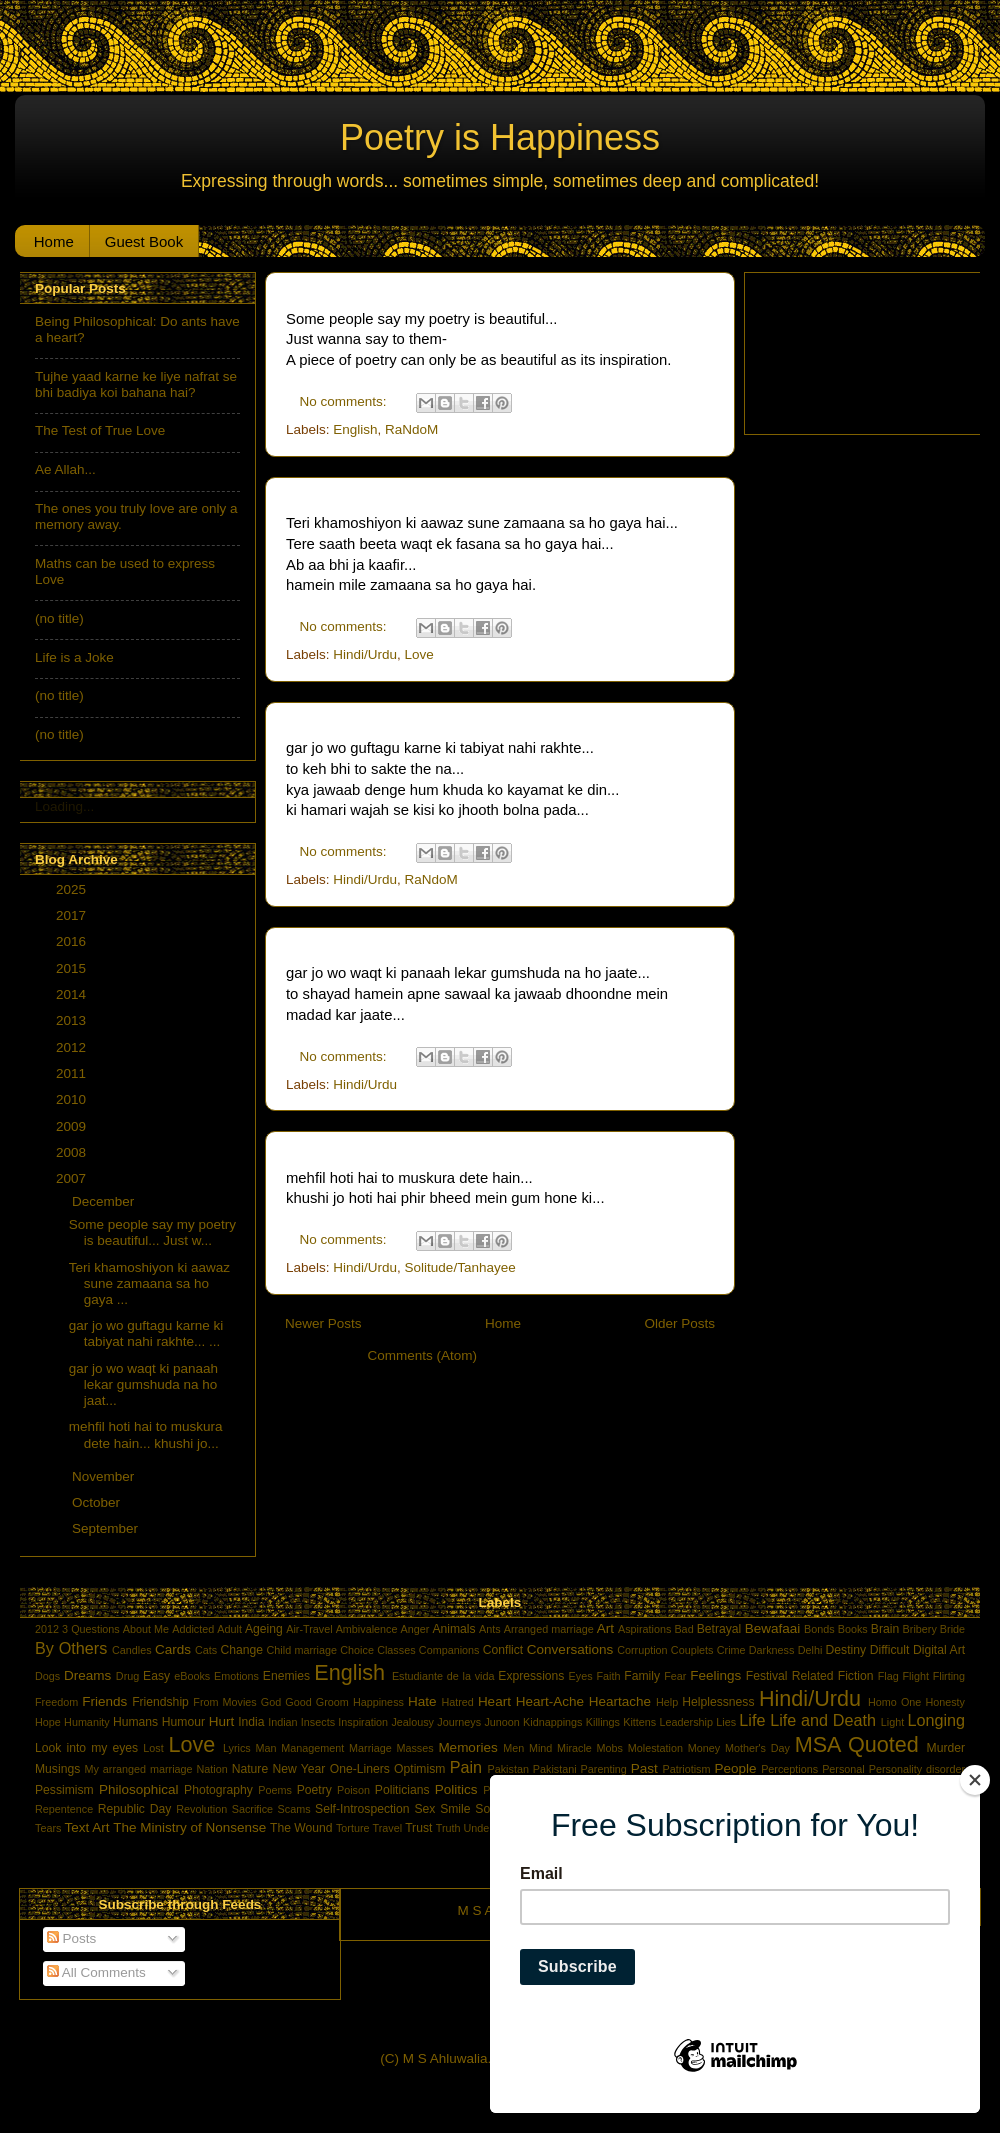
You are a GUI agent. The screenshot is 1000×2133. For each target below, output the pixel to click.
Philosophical (139, 1789)
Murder (946, 1748)
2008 (73, 1152)
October (98, 1502)
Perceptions (789, 1769)
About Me (146, 1629)
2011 (73, 1073)
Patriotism (686, 1769)
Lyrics (237, 1748)
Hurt (222, 1721)
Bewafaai (773, 1628)
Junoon (501, 1722)
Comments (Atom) (423, 1355)
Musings (57, 1769)
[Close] (975, 1780)
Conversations (570, 1649)
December (105, 1201)
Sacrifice (252, 1809)
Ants (490, 1629)
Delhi (810, 1650)
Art (605, 1628)
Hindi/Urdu (365, 654)
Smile (455, 1809)
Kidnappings (552, 1722)
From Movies (224, 1702)
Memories (467, 1747)
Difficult (890, 1650)
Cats (206, 1650)
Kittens (639, 1722)
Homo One (894, 1702)
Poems (275, 1790)
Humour (183, 1722)
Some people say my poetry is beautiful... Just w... (152, 1232)
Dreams (87, 1675)
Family (642, 1676)
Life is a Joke (74, 657)
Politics (456, 1789)
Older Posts (679, 1323)
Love (419, 654)
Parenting (604, 1769)
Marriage (370, 1748)
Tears (48, 1828)
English (355, 429)
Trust (418, 1828)
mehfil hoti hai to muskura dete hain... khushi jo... (146, 1434)
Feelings (715, 1675)
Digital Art (939, 1650)
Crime (731, 1650)
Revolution (201, 1809)
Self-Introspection (362, 1809)
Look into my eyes (86, 1748)
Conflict (503, 1650)
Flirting (949, 1676)
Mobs (610, 1748)
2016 (73, 941)
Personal (843, 1769)
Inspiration (363, 1722)
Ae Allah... (65, 469)
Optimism (419, 1769)
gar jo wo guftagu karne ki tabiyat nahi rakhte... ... (146, 1333)
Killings (603, 1722)
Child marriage (302, 1650)
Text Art (86, 1827)
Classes (396, 1650)
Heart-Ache (550, 1701)
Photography (218, 1790)
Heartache (620, 1701)
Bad (683, 1629)
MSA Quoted (857, 1744)
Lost (153, 1748)
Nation (212, 1769)
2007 (73, 1178)
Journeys (459, 1722)
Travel (388, 1828)
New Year (298, 1769)
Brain (885, 1629)
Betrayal (719, 1629)
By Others (71, 1648)
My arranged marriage (139, 1769)
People (735, 1768)
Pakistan (508, 1769)
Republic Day (135, 1809)
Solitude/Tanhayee (460, 1267)
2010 (73, 1099)
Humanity (87, 1722)
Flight (915, 1676)
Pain (466, 1767)
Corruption (642, 1650)
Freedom (56, 1702)
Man (266, 1748)
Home (54, 241)
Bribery (920, 1629)
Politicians (402, 1790)
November (105, 1476)
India (251, 1722)
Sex (424, 1809)
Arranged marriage (549, 1629)
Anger (415, 1629)
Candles (132, 1650)
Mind (540, 1748)
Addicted (193, 1629)
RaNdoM (411, 429)
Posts (72, 1938)
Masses (414, 1748)
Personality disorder (917, 1769)
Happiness (378, 1702)
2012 (73, 1047)
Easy (156, 1676)
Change (241, 1650)
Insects (318, 1722)
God (271, 1702)
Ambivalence (367, 1629)
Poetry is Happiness (500, 137)
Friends (104, 1701)
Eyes (581, 1676)
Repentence (64, 1809)
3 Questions (91, 1629)
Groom (332, 1702)
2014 (73, 994)
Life (752, 1720)
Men (513, 1748)
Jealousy (412, 1722)
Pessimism (64, 1790)
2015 (73, 968)
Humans (135, 1722)
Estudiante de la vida (443, 1676)
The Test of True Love (100, 430)
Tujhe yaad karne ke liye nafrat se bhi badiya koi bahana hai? (136, 384)
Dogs (47, 1676)
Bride (952, 1629)
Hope (48, 1722)
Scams (294, 1809)
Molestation (655, 1748)
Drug (127, 1676)
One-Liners (360, 1769)
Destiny (846, 1650)
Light (892, 1722)
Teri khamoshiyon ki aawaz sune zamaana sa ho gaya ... (149, 1283)
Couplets (692, 1650)
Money (704, 1748)
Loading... (64, 806)
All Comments (96, 1972)
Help (667, 1702)
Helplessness (718, 1702)
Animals (453, 1629)
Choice (357, 1650)
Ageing (264, 1629)
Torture (353, 1828)
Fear (675, 1676)
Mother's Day (757, 1748)
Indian (282, 1722)
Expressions (531, 1676)
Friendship (160, 1702)
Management (312, 1748)
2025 (73, 889)
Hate (422, 1701)
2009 (73, 1126)
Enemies (286, 1676)
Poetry (314, 1790)
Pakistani (555, 1769)
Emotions (236, 1676)
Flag (888, 1676)
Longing (936, 1720)
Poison (353, 1790)
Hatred (457, 1702)
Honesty (945, 1702)
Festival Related (790, 1676)
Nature (250, 1769)
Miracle (574, 1748)
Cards (173, 1649)
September (107, 1528)
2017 (73, 915)
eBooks (192, 1676)
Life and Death (823, 1720)
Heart (494, 1701)
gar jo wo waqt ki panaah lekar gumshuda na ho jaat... (143, 1384)
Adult (229, 1629)
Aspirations (644, 1629)
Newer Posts (323, 1323)
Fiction (856, 1676)
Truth (448, 1828)
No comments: (345, 401)
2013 (73, 1020)
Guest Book (144, 241)
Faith (608, 1676)
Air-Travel (309, 1629)
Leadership (686, 1722)
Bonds (819, 1629)
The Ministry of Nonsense (189, 1827)
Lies (726, 1722)
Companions (449, 1650)
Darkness (772, 1650)
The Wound (301, 1828)
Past (644, 1768)
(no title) (59, 618)
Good (298, 1702)
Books (853, 1629)
